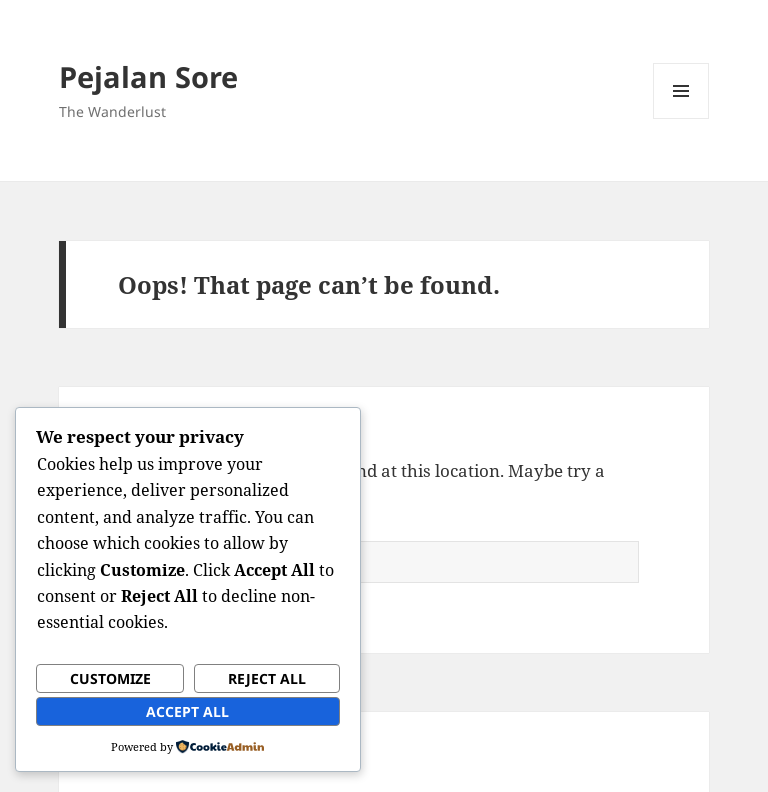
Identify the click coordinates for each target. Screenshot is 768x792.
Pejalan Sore (148, 76)
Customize (110, 678)
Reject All (267, 678)
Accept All (187, 711)
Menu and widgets (681, 118)
